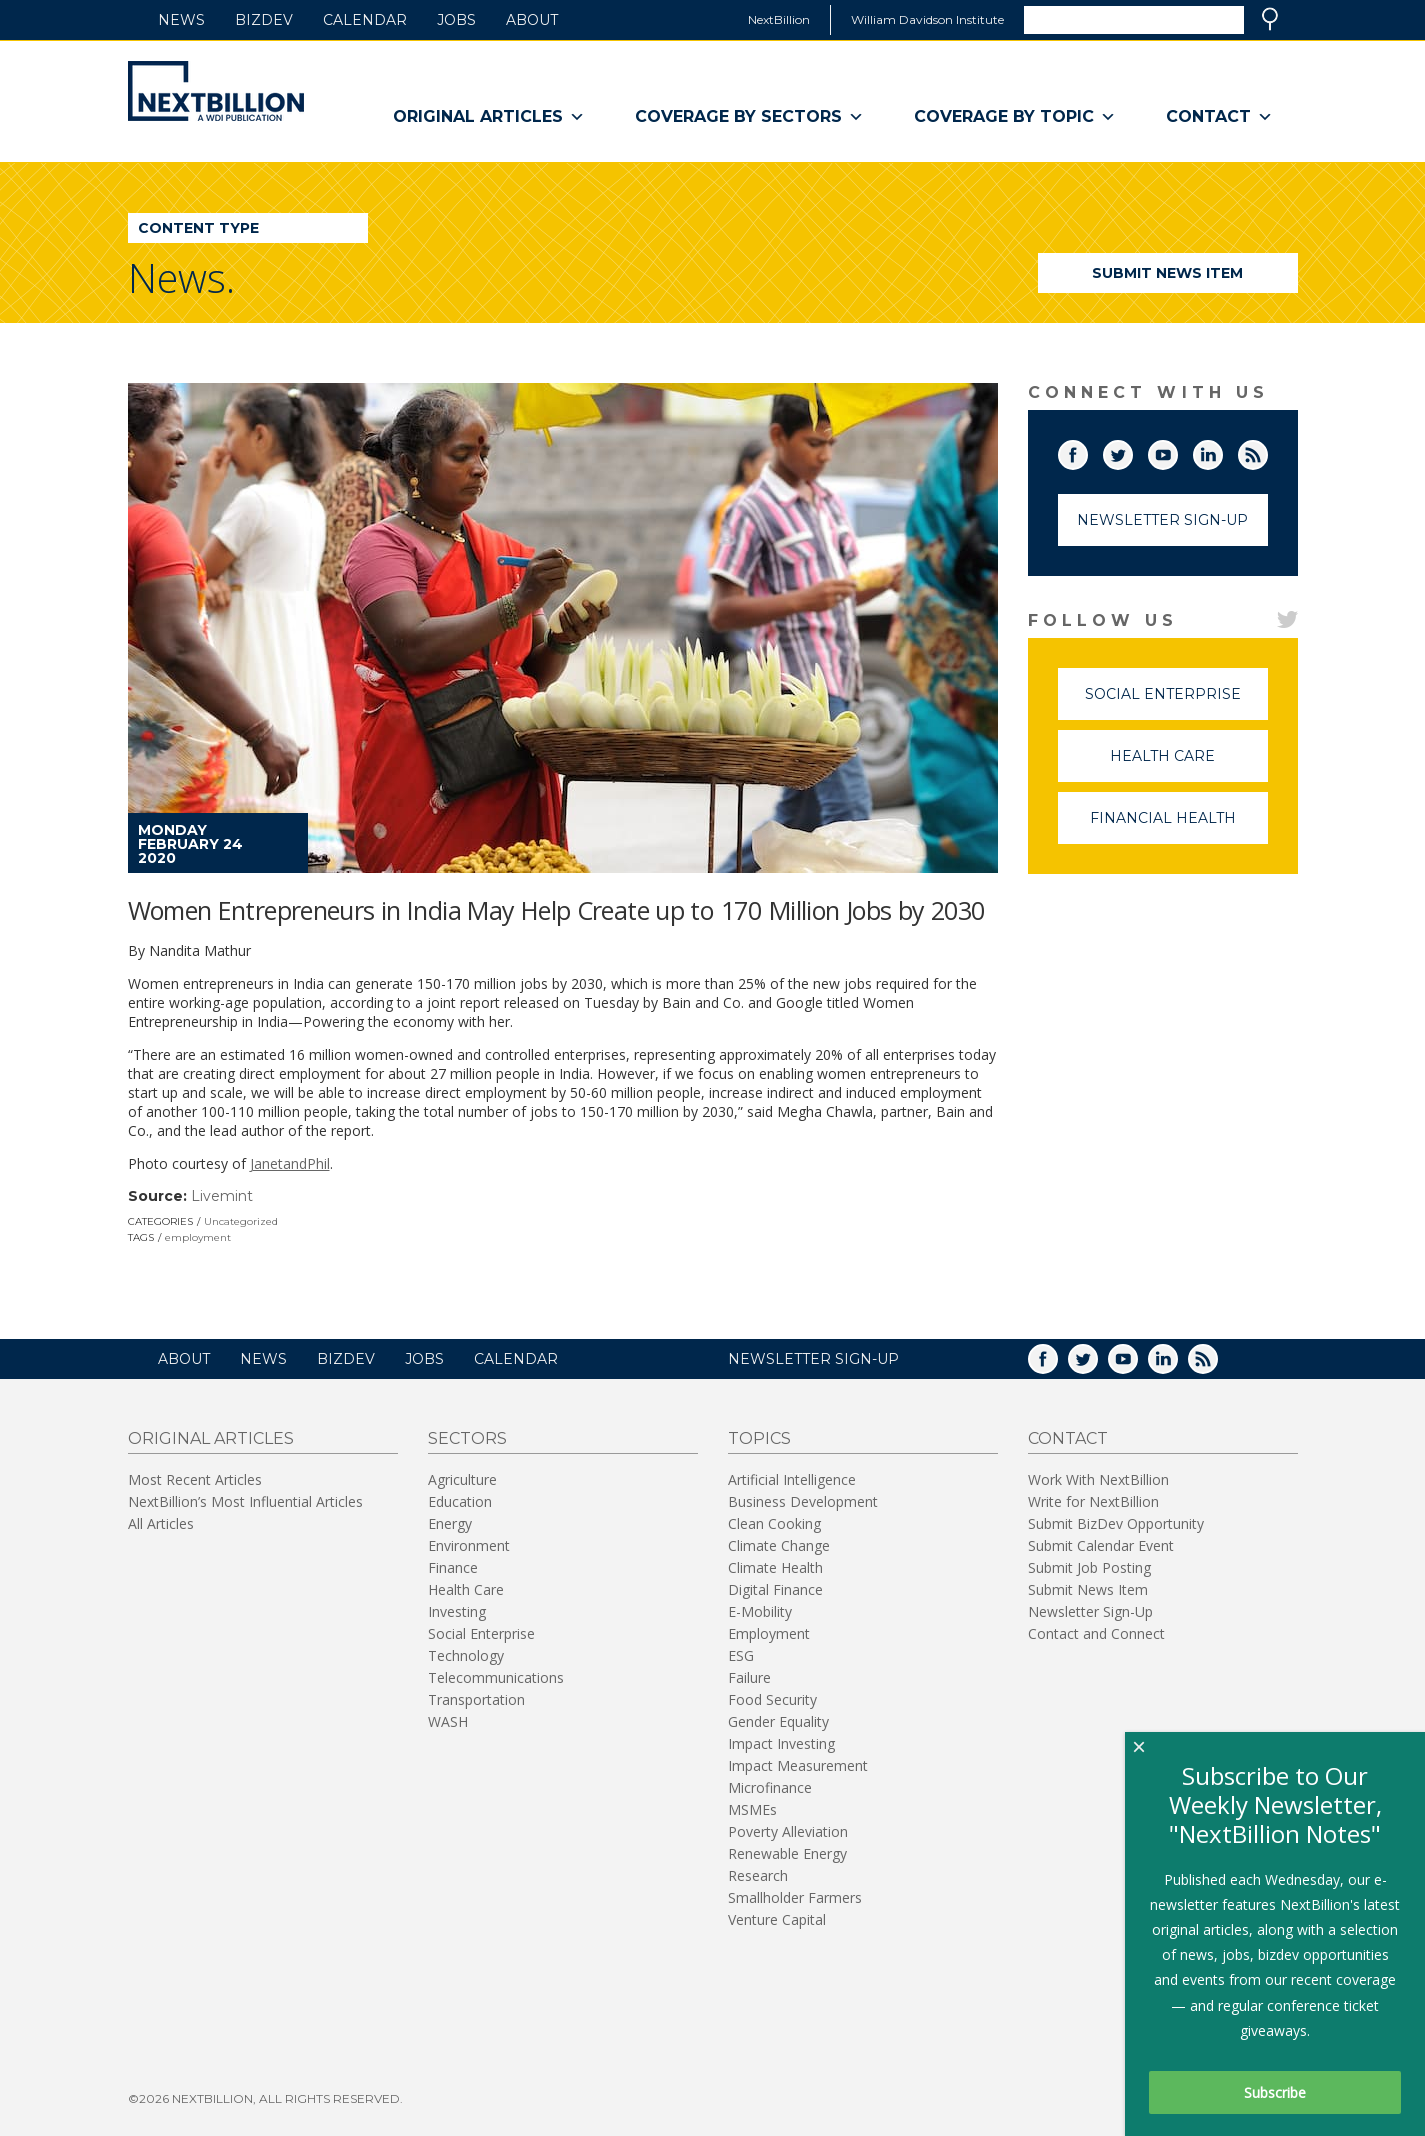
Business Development (803, 1501)
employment (198, 1237)
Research (758, 1875)
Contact (1219, 117)
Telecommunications (496, 1677)
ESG (741, 1655)
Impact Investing (781, 1743)
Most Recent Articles (195, 1479)
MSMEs (752, 1809)
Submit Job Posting (1089, 1567)
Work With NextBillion (1098, 1479)
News (181, 20)
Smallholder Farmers (795, 1897)
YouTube (1177, 451)
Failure (749, 1677)
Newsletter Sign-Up (1162, 520)
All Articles (161, 1523)
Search (1270, 19)
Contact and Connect (1096, 1633)
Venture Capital (777, 1919)
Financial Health (1179, 826)
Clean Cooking (774, 1523)
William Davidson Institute (927, 19)
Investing (457, 1611)
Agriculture (462, 1479)
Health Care (1189, 764)
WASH (448, 1721)
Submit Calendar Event (1101, 1545)
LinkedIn (1222, 451)
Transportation (476, 1699)
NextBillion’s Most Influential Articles (245, 1501)
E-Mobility (760, 1611)
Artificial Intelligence (792, 1479)
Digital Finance (775, 1589)
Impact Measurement (798, 1765)
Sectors (467, 1438)
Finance (453, 1567)
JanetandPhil (290, 1163)
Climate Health (775, 1567)
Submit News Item (1167, 273)
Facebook (1087, 451)
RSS (1267, 451)
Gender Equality (778, 1721)
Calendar (365, 20)
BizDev (264, 20)
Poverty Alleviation (788, 1831)
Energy (450, 1523)
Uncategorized (241, 1221)
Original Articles (489, 117)
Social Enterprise (1176, 702)
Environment (469, 1545)
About (532, 20)
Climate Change (779, 1545)
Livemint (222, 1196)
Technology (466, 1655)
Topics (759, 1438)
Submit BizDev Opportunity (1116, 1523)
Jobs (456, 20)
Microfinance (770, 1787)
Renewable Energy (787, 1853)
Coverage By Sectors (749, 117)
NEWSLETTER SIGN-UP (813, 1359)
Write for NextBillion (1093, 1501)
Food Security (772, 1699)
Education (460, 1501)
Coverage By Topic (1015, 117)
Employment (769, 1633)
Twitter (1132, 451)
